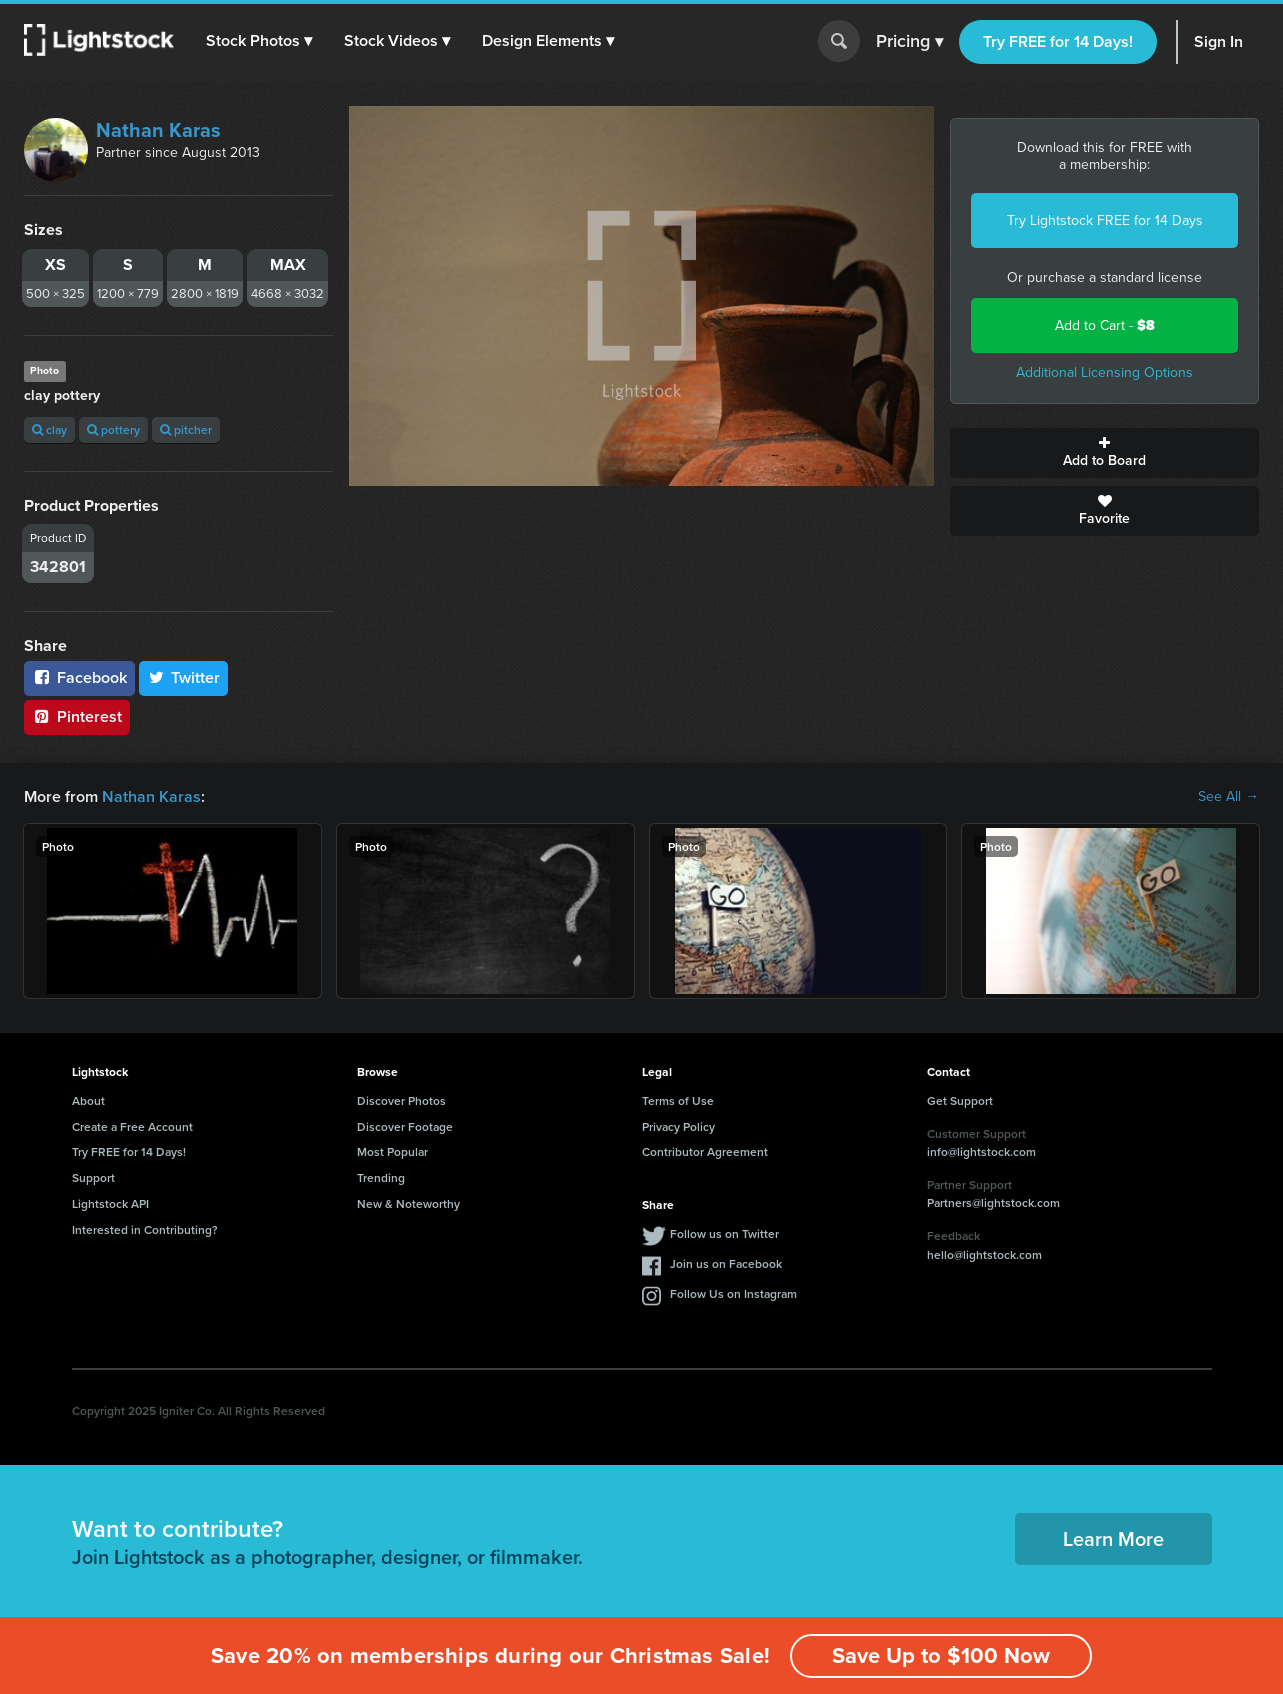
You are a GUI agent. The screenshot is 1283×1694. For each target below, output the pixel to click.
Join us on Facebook (726, 1263)
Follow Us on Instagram (733, 1293)
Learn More (1113, 1538)
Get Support (960, 1100)
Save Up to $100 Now (941, 1655)
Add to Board (1104, 453)
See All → (1228, 797)
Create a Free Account (132, 1126)
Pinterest (77, 716)
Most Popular (392, 1151)
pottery (113, 429)
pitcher (186, 429)
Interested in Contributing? (145, 1229)
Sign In (1218, 41)
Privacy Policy (678, 1126)
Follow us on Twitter (724, 1233)
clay (49, 429)
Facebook (79, 677)
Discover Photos (401, 1100)
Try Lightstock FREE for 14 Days (1105, 220)
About (88, 1100)
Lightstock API (110, 1203)
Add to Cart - (1105, 325)
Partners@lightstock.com (993, 1202)
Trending (381, 1177)
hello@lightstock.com (984, 1254)
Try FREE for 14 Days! (1058, 41)
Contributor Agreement (705, 1151)
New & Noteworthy (408, 1203)
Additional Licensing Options (1104, 372)
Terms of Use (678, 1100)
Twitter (184, 677)
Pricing (909, 42)
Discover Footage (405, 1126)
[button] (259, 41)
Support (93, 1177)
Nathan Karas (158, 130)
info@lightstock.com (981, 1151)
